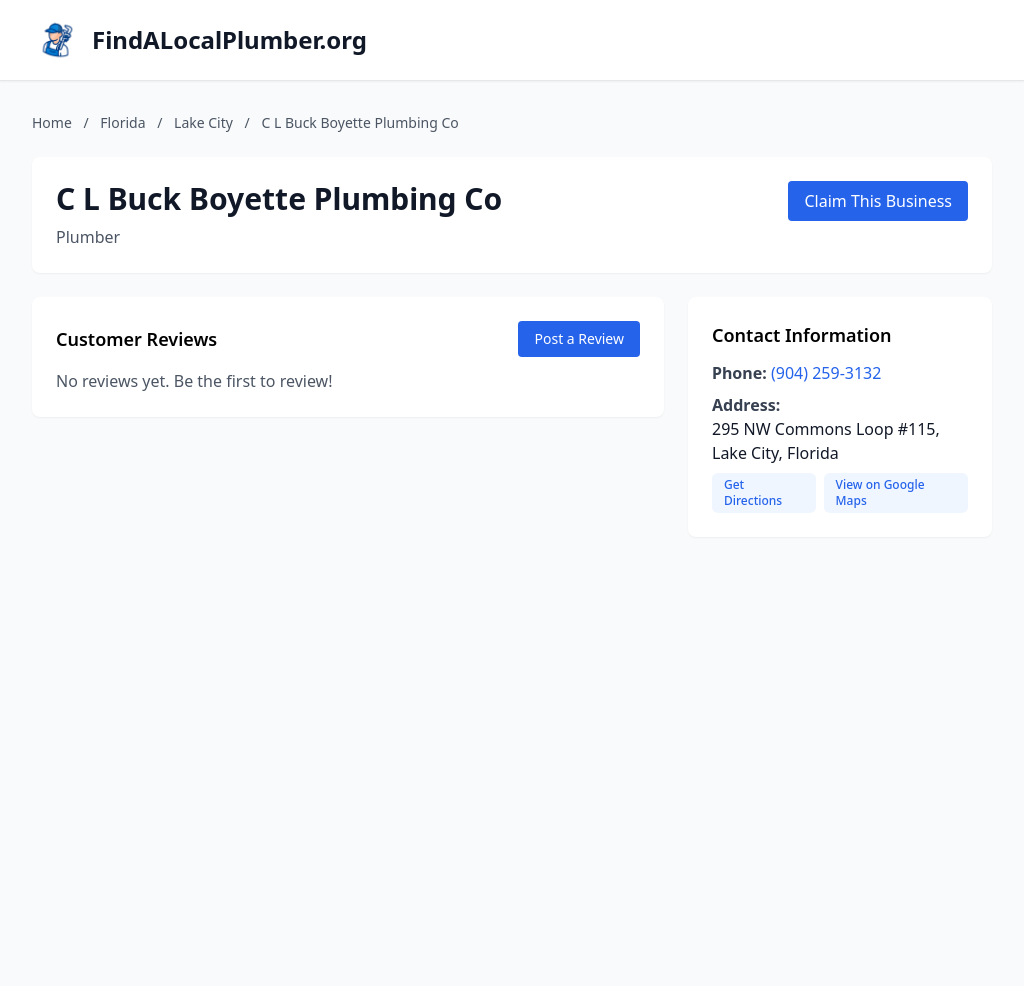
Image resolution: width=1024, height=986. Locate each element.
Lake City (203, 122)
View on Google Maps (880, 492)
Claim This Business (878, 201)
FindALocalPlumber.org (229, 40)
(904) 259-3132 (826, 373)
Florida (122, 122)
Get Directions (753, 492)
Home (52, 122)
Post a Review (579, 338)
